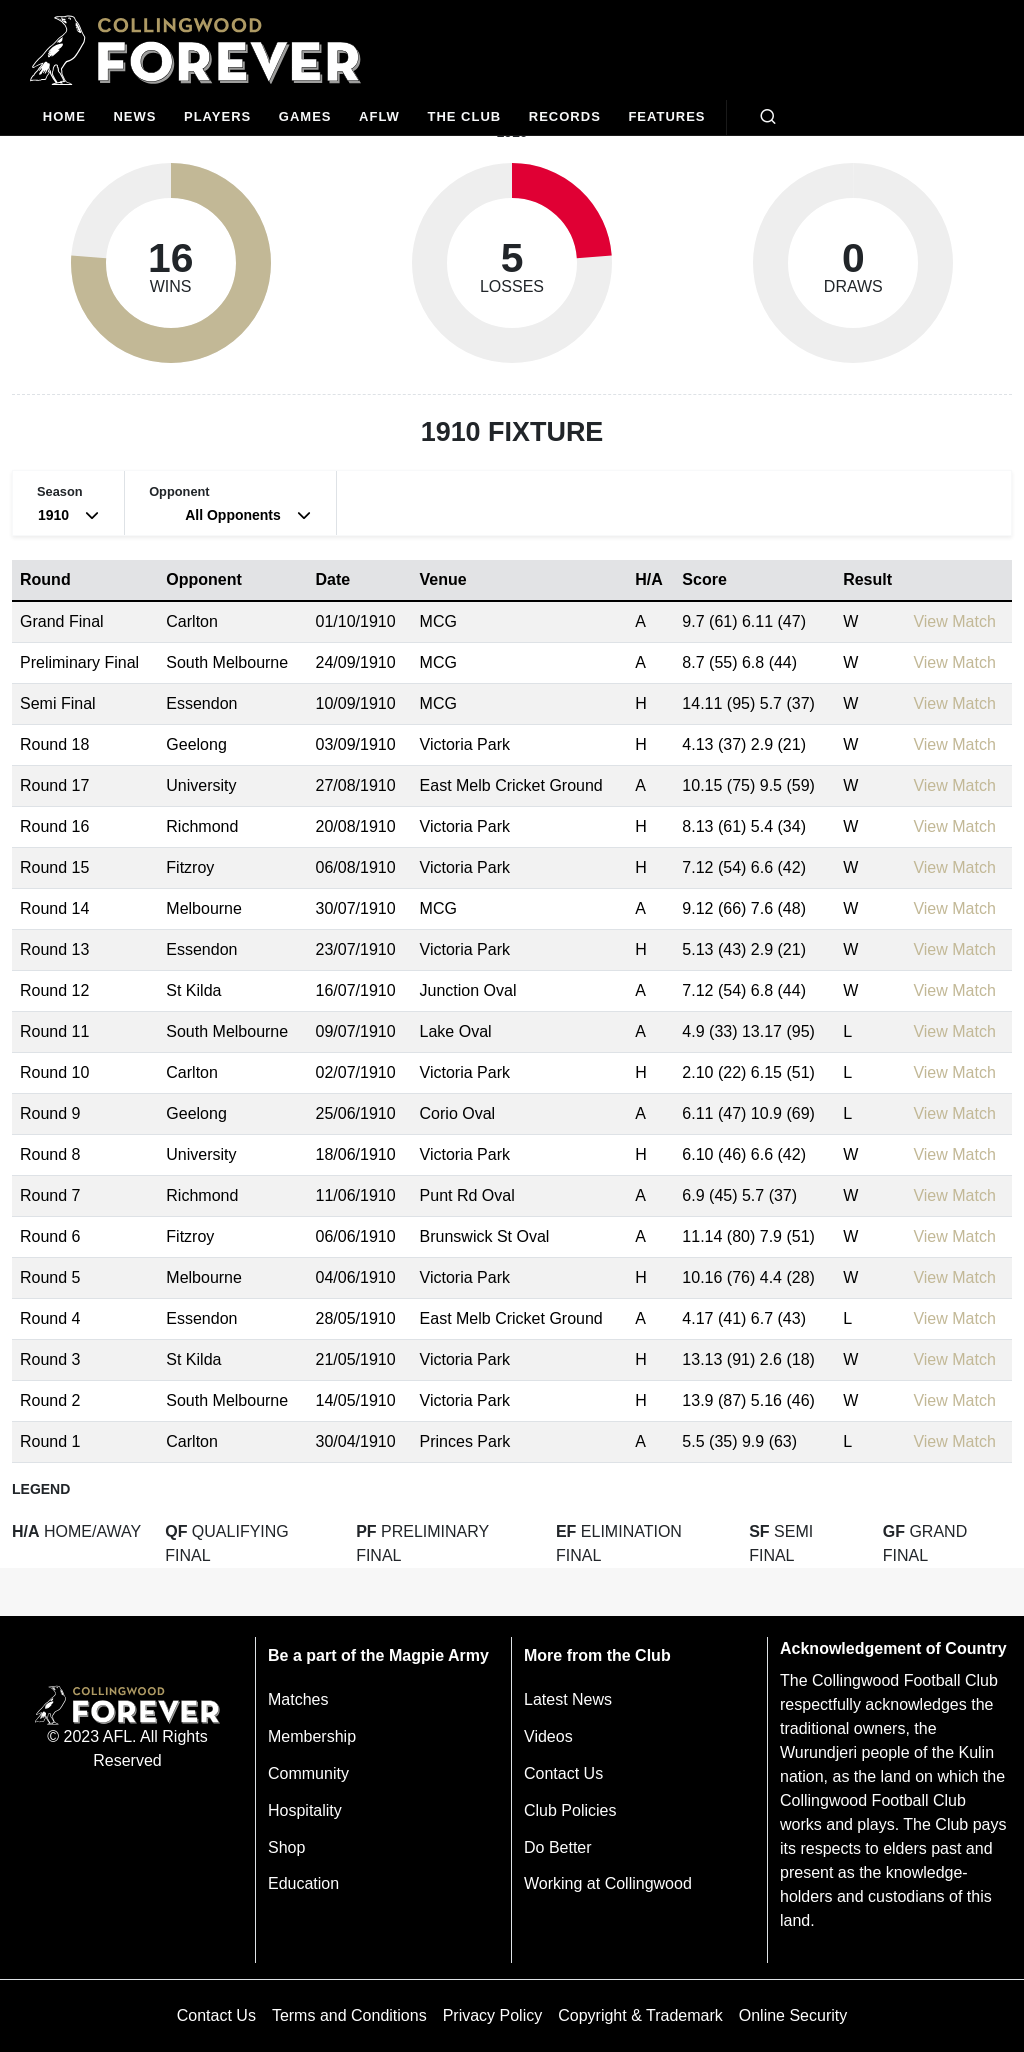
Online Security (793, 2015)
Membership (312, 1736)
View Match (954, 621)
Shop (286, 1847)
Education (303, 1883)
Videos (548, 1736)
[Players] (217, 117)
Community (308, 1773)
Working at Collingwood (608, 1883)
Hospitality (305, 1810)
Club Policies (570, 1810)
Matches (298, 1699)
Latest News (568, 1699)
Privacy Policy (493, 2015)
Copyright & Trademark (640, 2015)
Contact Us (563, 1773)
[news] (135, 117)
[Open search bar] (768, 117)
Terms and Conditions (349, 2015)
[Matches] (305, 117)
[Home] (64, 117)
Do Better (558, 1847)
